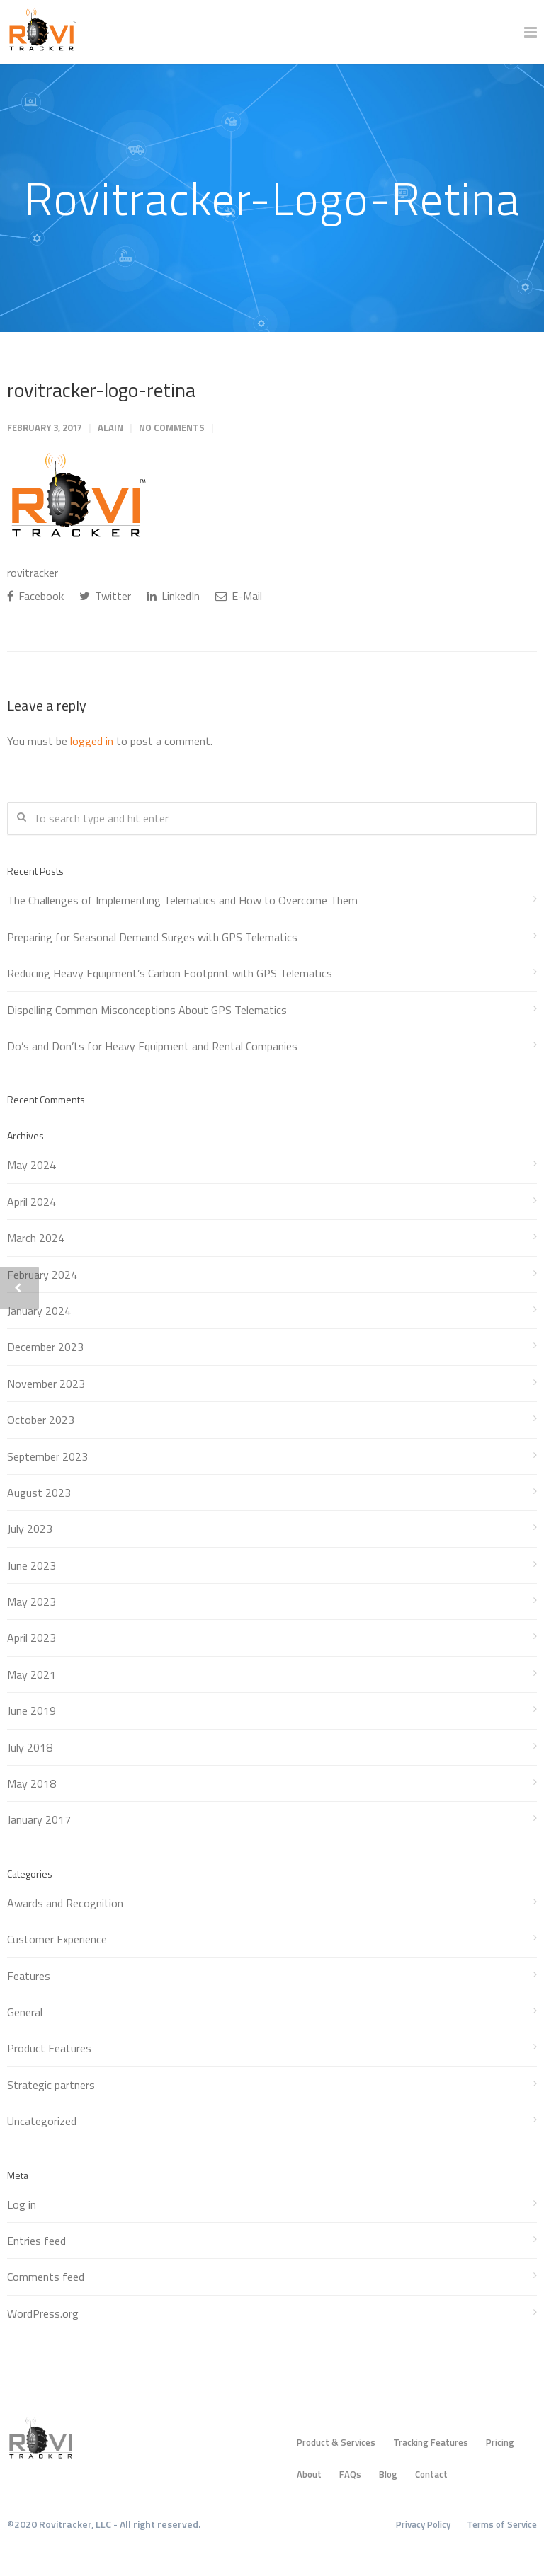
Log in (21, 2204)
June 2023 (31, 1565)
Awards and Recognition (65, 1902)
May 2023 (31, 1601)
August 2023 (39, 1492)
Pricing (500, 2442)
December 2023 (45, 1346)
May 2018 (31, 1783)
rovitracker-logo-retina (101, 389)
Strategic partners (51, 2084)
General (24, 2011)
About (309, 2474)
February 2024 (42, 1274)
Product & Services (336, 2442)
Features (28, 1975)
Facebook (35, 595)
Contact (431, 2474)
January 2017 (39, 1819)
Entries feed (36, 2240)
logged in (91, 740)
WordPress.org (43, 2313)
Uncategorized (41, 2120)
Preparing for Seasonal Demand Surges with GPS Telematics (152, 936)
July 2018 (29, 1747)
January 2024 (39, 1310)
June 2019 (31, 1710)
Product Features (49, 2048)
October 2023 (40, 1419)
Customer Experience (57, 1939)
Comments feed (45, 2276)
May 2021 (31, 1674)
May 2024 (31, 1164)
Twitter (105, 595)
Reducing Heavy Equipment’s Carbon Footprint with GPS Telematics (169, 973)
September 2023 (47, 1456)
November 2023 (46, 1383)
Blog (388, 2474)
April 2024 (31, 1201)
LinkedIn (173, 595)
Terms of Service (502, 2524)
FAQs (350, 2474)
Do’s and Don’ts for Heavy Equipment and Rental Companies (152, 1045)
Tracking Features (430, 2442)
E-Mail (238, 595)
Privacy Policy (423, 2524)
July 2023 (29, 1528)
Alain (110, 427)
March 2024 (35, 1237)
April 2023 (31, 1637)
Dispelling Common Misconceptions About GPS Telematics (147, 1009)
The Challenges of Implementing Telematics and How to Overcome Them (182, 900)
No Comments (172, 427)
